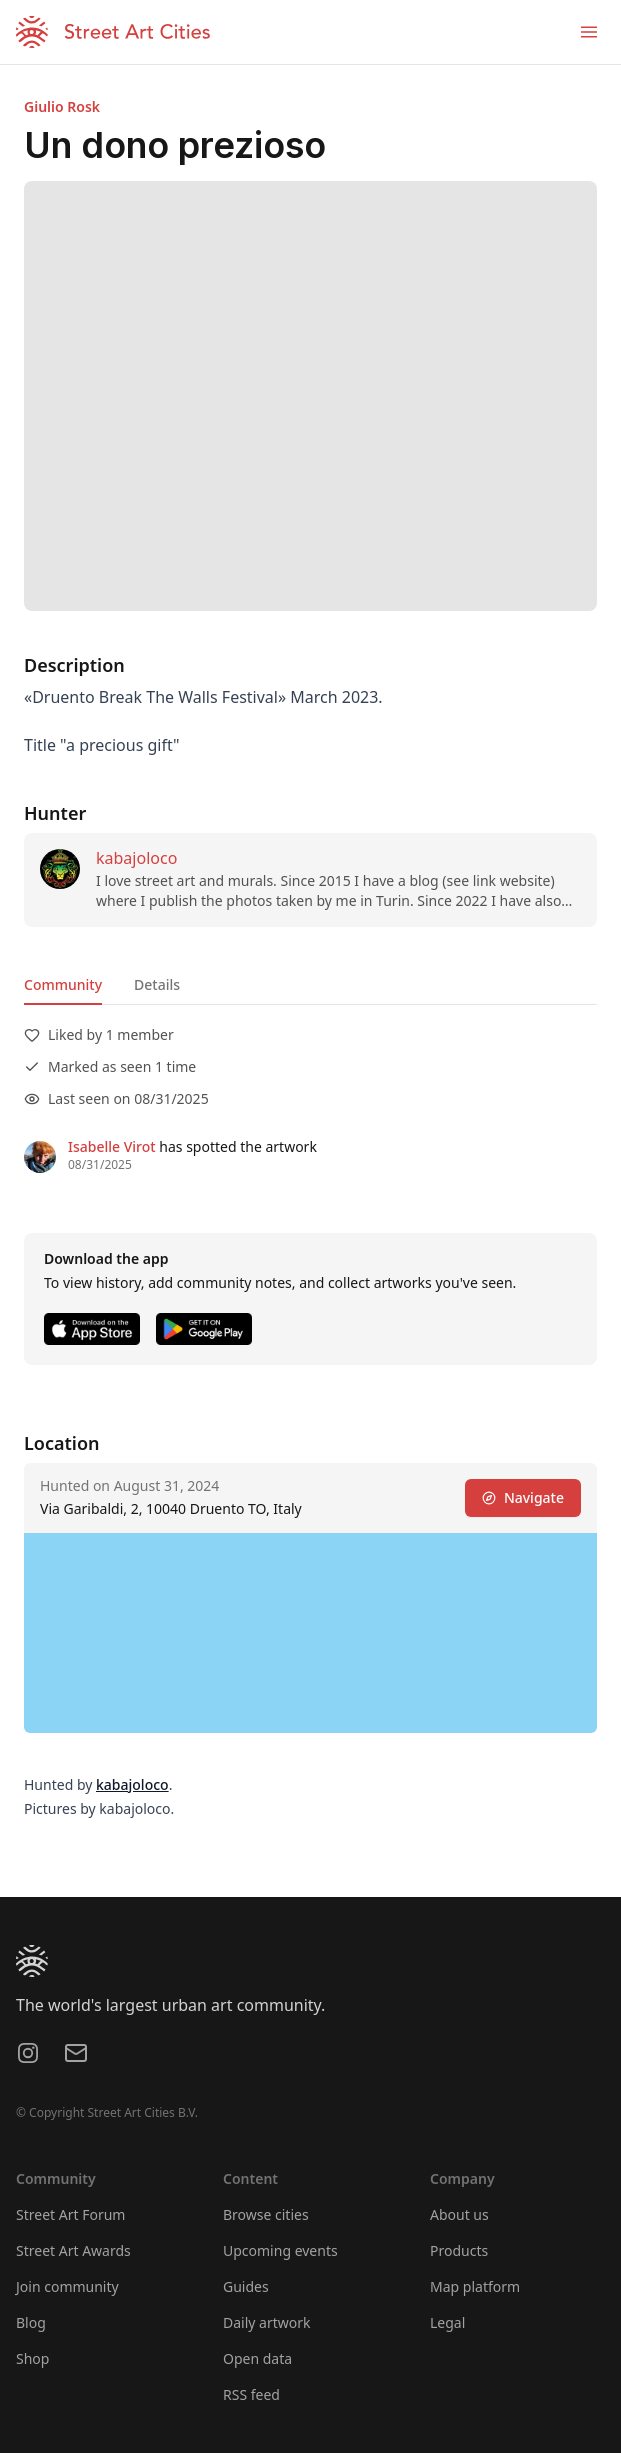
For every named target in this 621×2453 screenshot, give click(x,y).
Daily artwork (267, 2322)
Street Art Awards (73, 2250)
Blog (31, 2322)
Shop (32, 2358)
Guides (246, 2286)
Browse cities (266, 2214)
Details (157, 984)
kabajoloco (136, 858)
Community (63, 984)
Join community (67, 2286)
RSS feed (251, 2394)
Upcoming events (280, 2250)
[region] (310, 1633)
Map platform (475, 2286)
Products (459, 2250)
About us (459, 2214)
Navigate (523, 1497)
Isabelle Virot (112, 1146)
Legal (447, 2322)
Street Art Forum (70, 2214)
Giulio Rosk (62, 106)
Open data (257, 2358)
